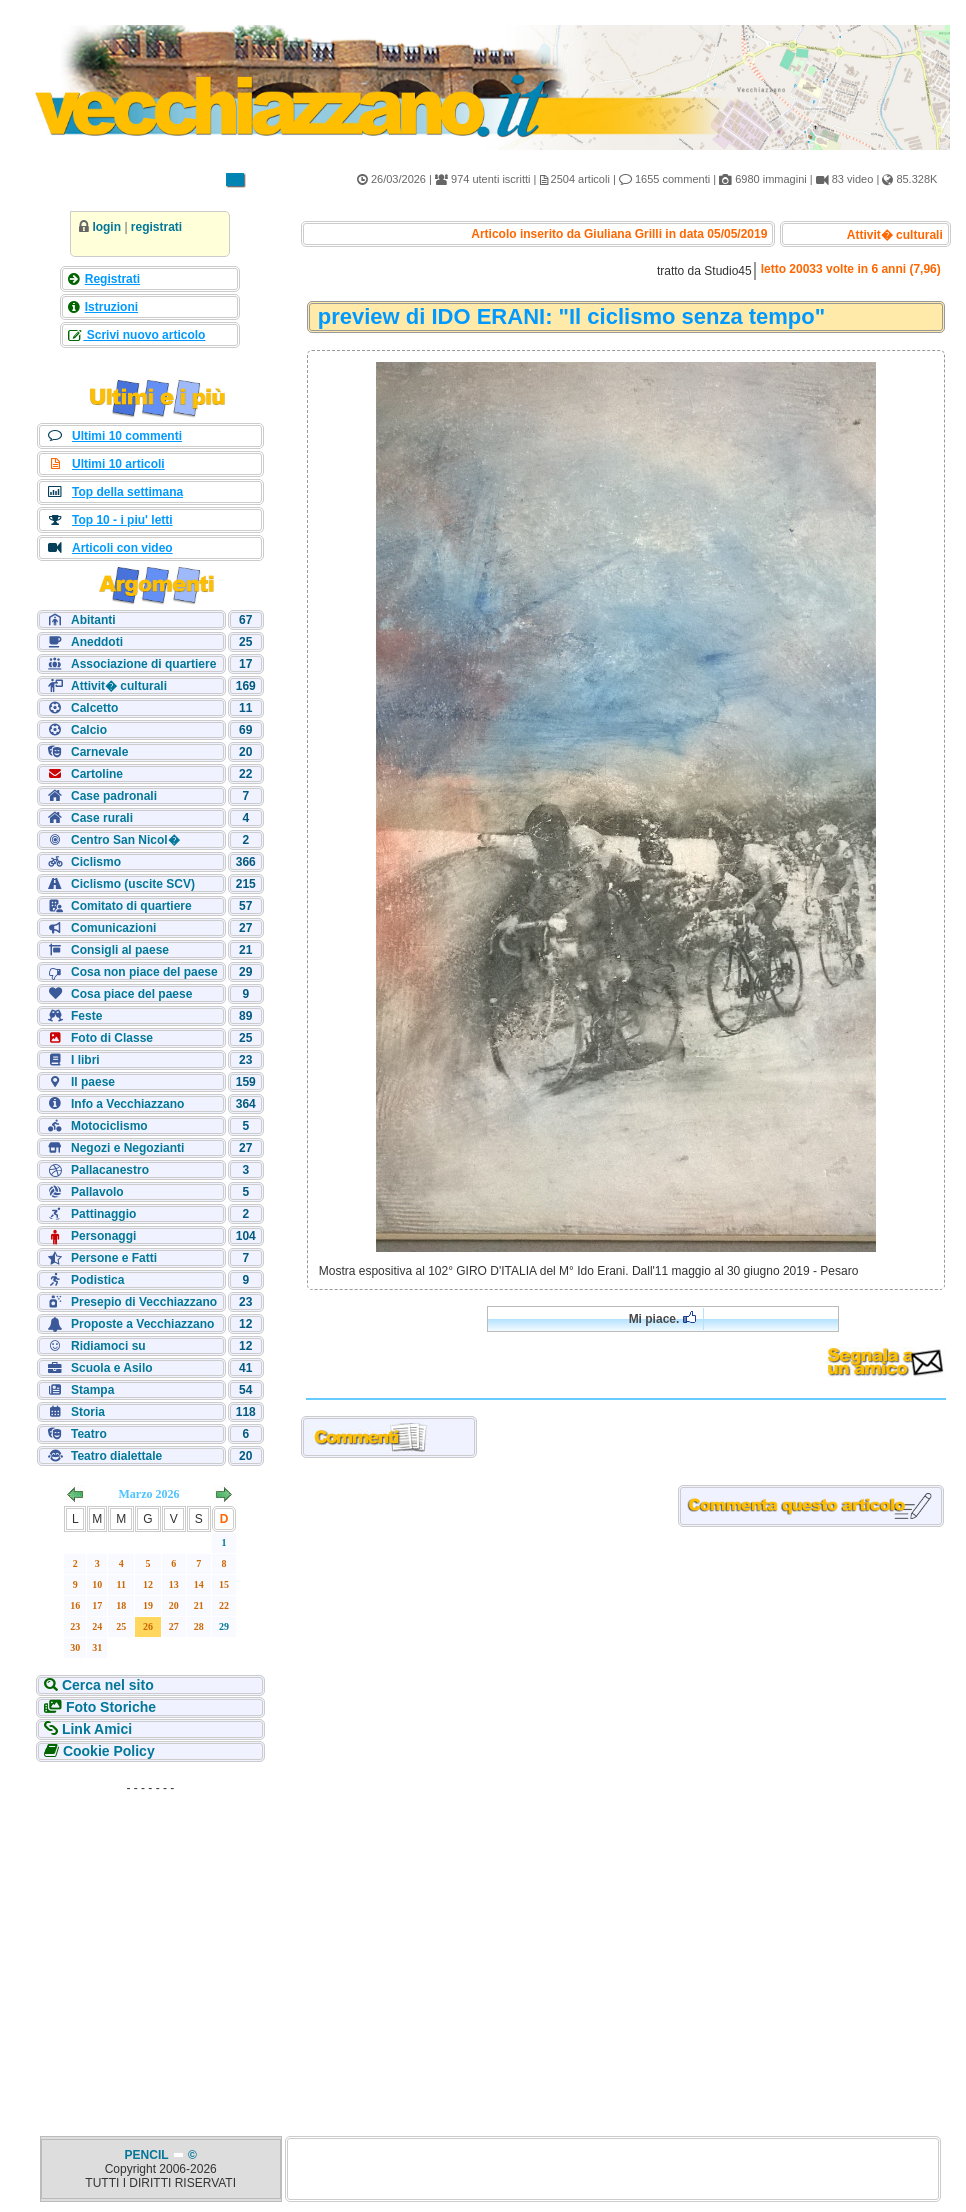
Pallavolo (97, 1192)
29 (224, 1626)
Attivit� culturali (119, 686)
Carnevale (99, 752)
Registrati (112, 279)
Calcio (89, 730)
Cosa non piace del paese (144, 972)
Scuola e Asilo (112, 1368)
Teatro (89, 1434)
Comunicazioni (113, 928)
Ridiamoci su (108, 1346)
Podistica (97, 1280)
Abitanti (93, 620)
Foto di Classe (112, 1038)
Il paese (93, 1082)
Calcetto (94, 708)
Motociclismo (109, 1126)
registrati (156, 227)
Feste (86, 1016)
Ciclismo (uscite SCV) (133, 884)
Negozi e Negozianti (127, 1148)
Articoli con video (122, 548)
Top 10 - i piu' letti (122, 520)
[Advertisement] (150, 1927)
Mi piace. (662, 1318)
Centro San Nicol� (125, 840)
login (106, 227)
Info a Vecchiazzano (127, 1104)
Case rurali (102, 818)
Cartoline (97, 774)
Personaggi (103, 1236)
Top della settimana (127, 492)
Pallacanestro (110, 1170)
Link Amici (95, 1729)
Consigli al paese (120, 950)
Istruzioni (111, 307)
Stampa (92, 1390)
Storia (88, 1412)
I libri (85, 1060)
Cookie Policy (107, 1751)
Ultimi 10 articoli (118, 464)
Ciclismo (96, 862)
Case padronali (114, 796)
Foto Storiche (109, 1707)
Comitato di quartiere (131, 906)
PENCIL (148, 2155)
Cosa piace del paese (131, 994)
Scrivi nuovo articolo (144, 335)
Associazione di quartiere (143, 664)
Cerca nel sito (106, 1685)
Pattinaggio (103, 1214)
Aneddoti (97, 642)
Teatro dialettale (116, 1456)
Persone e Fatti (114, 1258)
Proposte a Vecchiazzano (142, 1324)
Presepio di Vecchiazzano (144, 1302)
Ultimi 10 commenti (127, 436)
